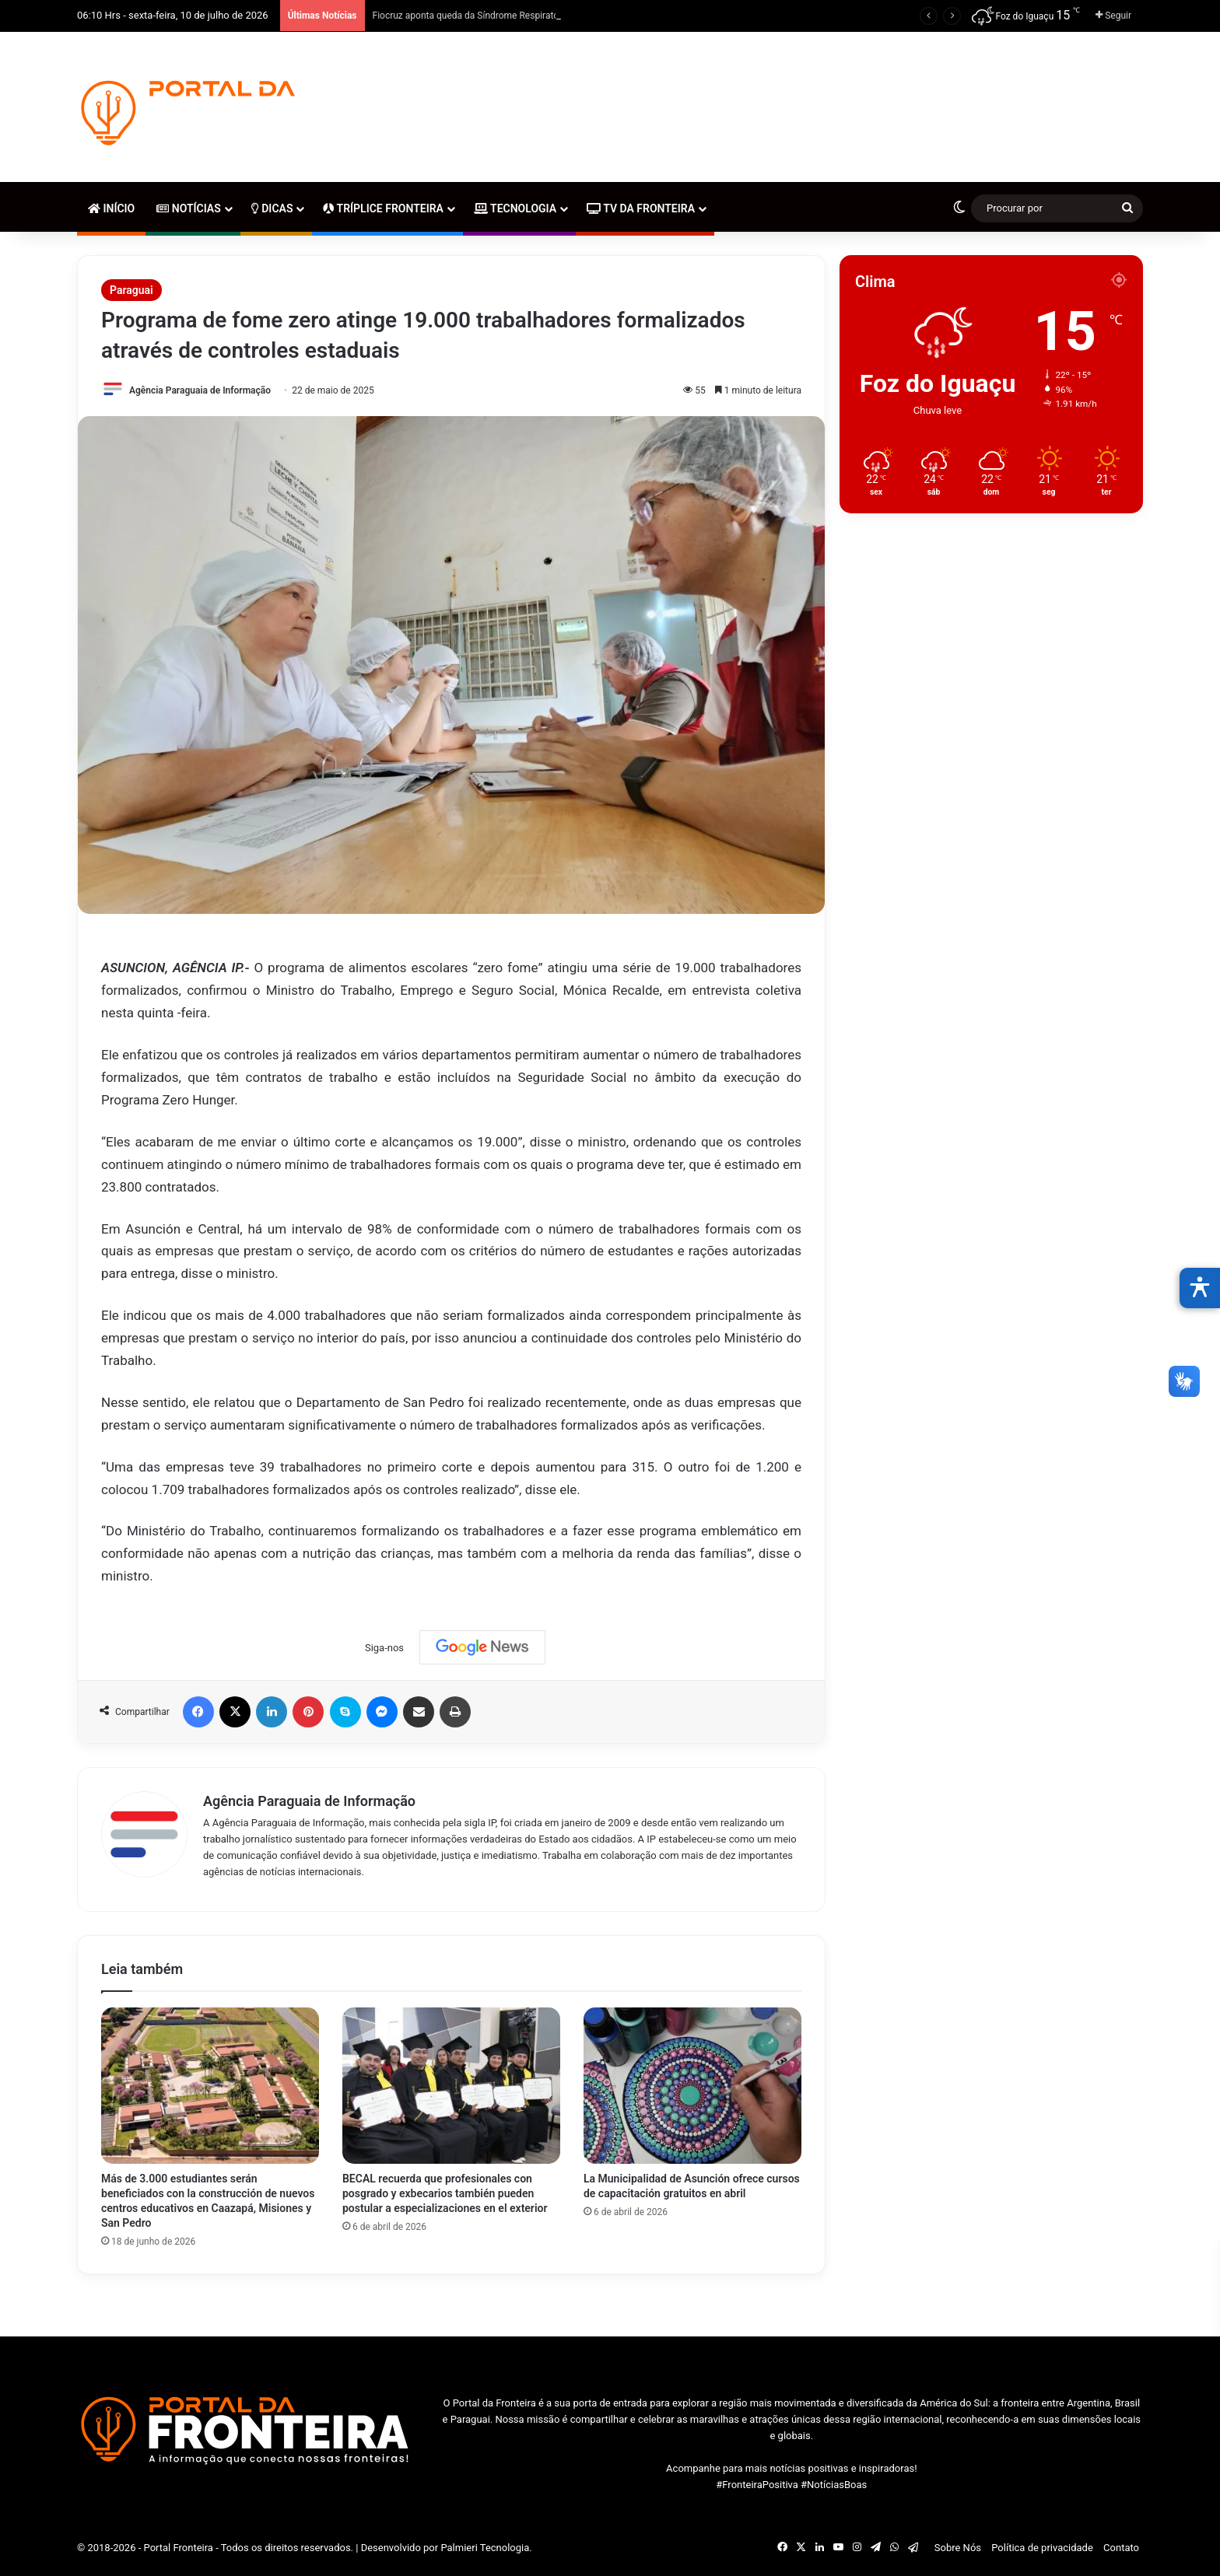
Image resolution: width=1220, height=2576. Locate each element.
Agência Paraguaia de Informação (200, 390)
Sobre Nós (957, 2547)
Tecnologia (515, 208)
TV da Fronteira (641, 208)
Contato (1121, 2547)
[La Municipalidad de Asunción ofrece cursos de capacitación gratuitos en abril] (692, 2085)
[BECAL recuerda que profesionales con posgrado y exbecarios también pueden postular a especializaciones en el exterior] (451, 2085)
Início (111, 208)
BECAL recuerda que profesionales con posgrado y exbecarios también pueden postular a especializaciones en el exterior (445, 2193)
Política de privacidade (1042, 2547)
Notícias (188, 208)
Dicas (272, 208)
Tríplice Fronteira (383, 208)
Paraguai (131, 290)
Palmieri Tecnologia (484, 2547)
